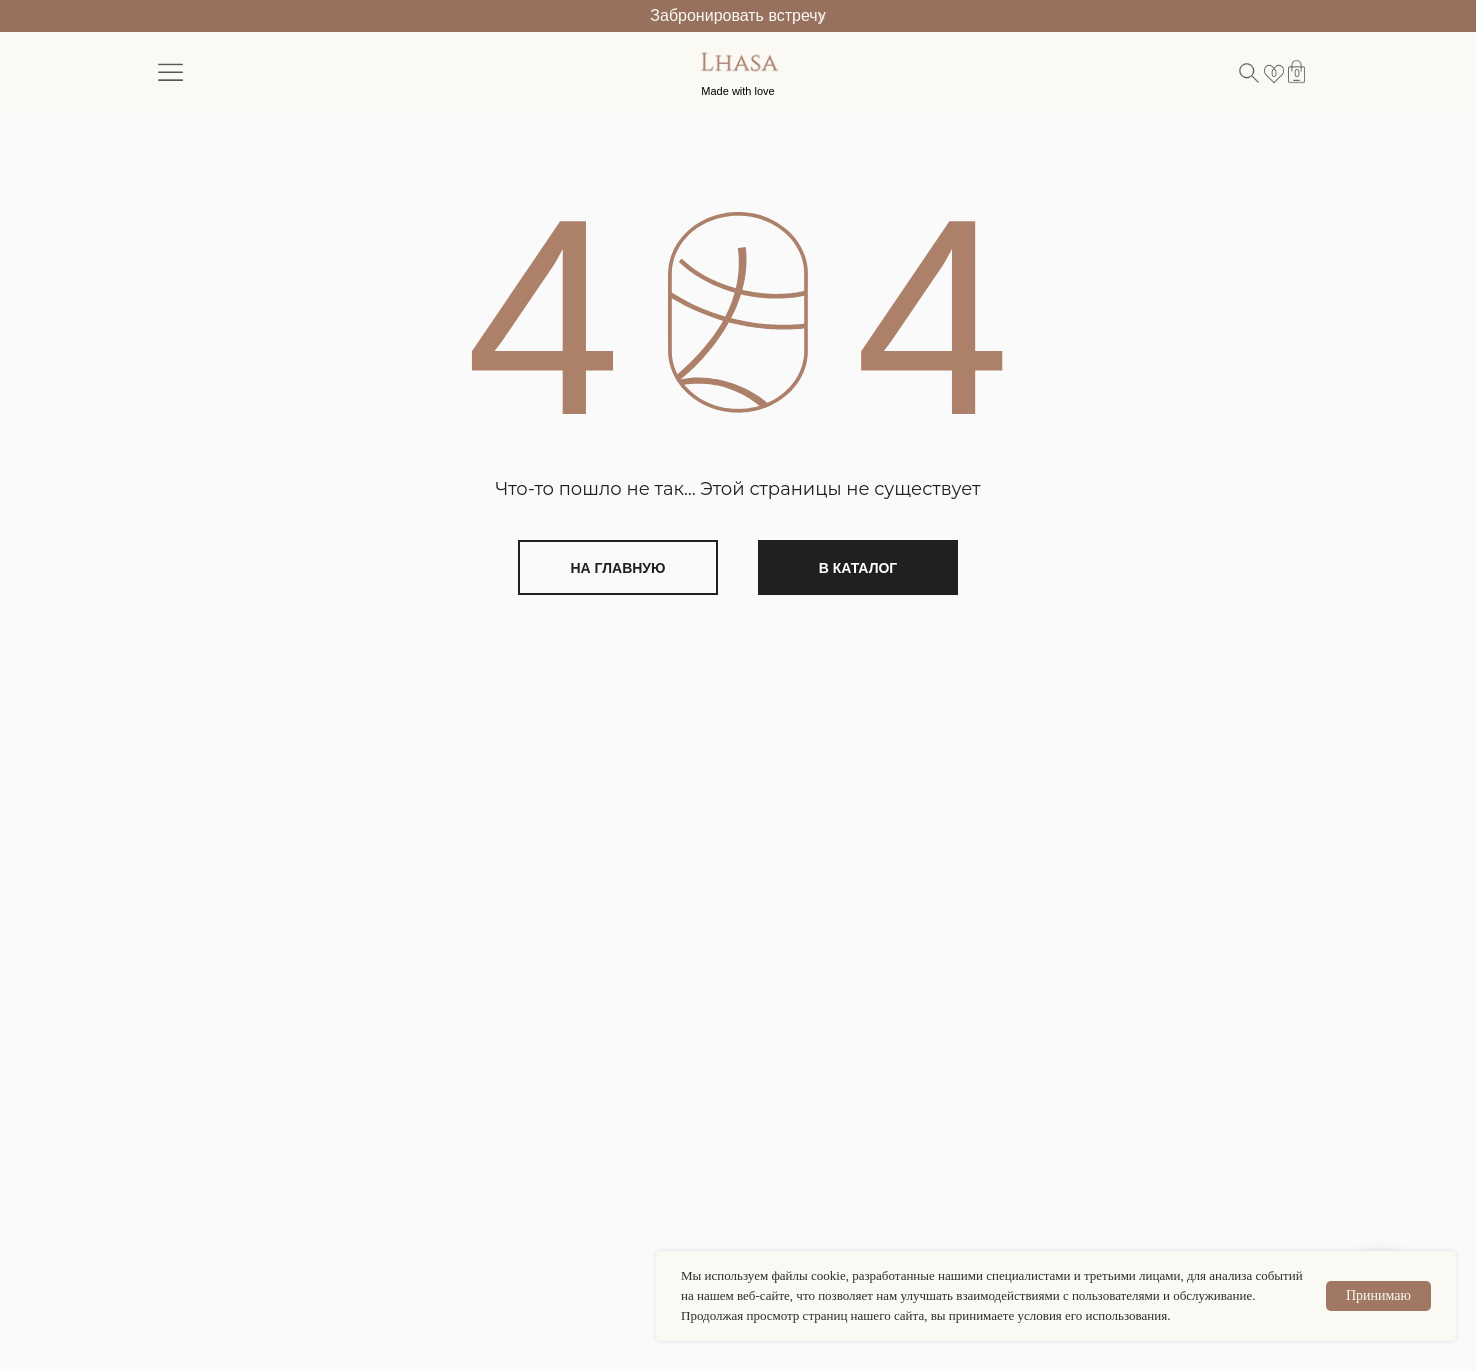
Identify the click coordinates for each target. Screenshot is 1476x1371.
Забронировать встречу (737, 15)
